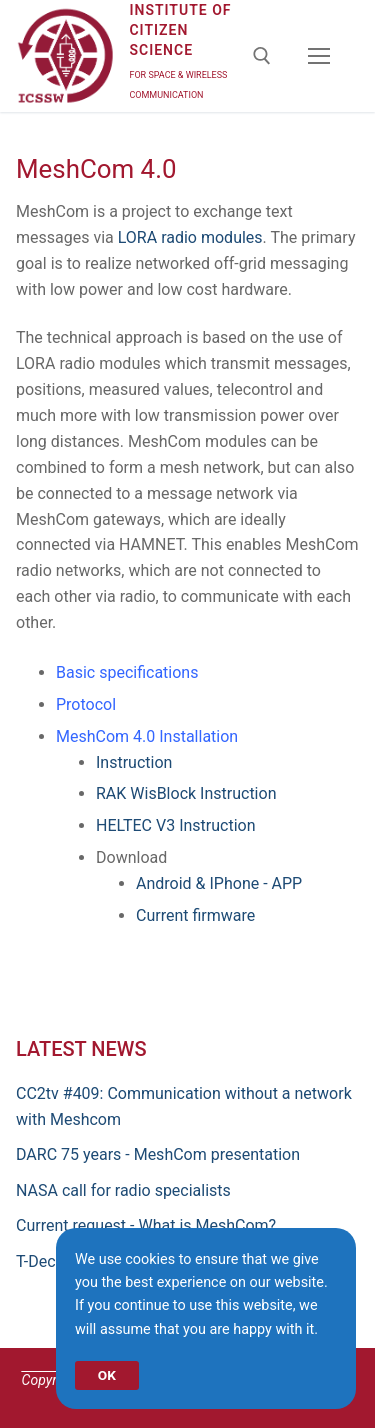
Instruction (134, 762)
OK (107, 1375)
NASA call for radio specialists (123, 1190)
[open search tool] (262, 56)
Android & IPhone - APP (219, 883)
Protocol (86, 704)
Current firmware (195, 915)
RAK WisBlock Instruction (186, 793)
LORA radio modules (190, 237)
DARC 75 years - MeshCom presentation (158, 1154)
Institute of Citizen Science (180, 30)
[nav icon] (319, 56)
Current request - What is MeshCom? (146, 1225)
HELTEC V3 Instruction (176, 825)
